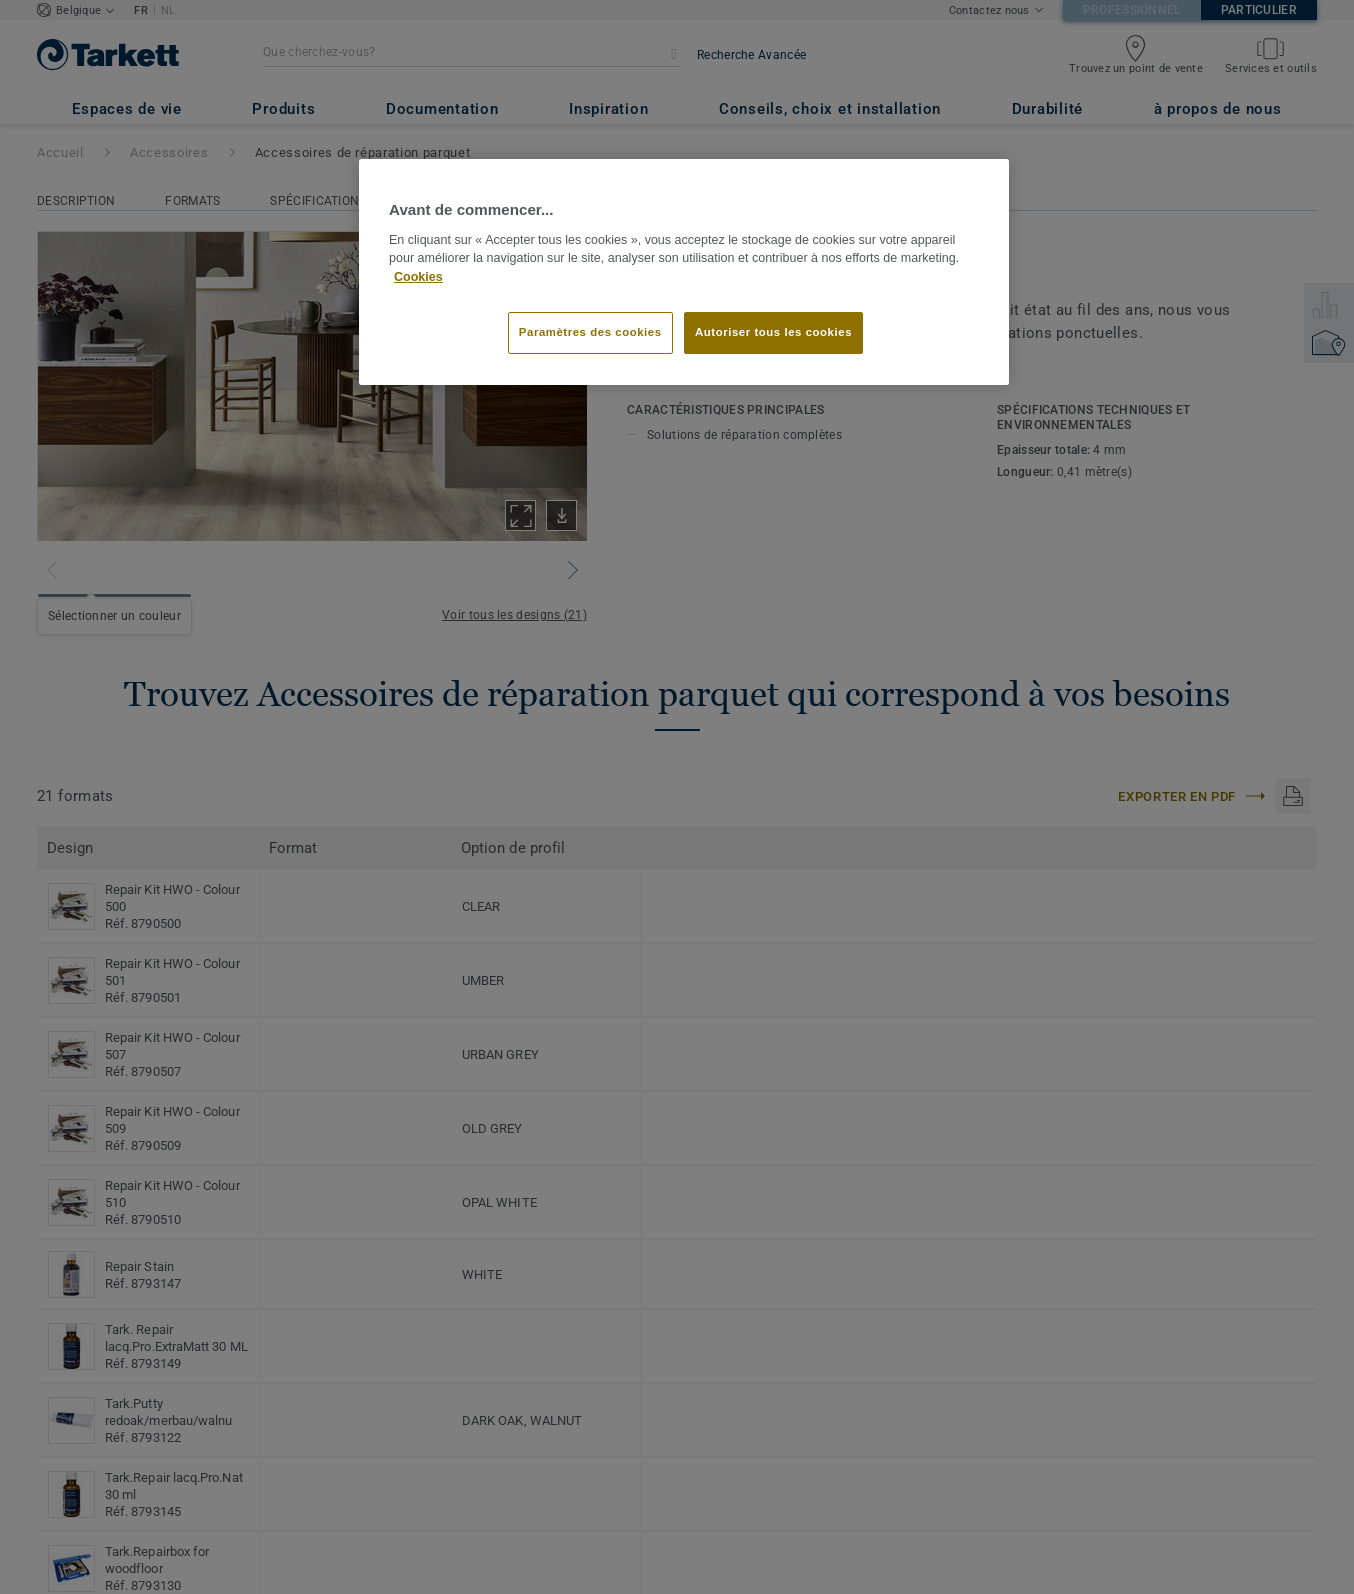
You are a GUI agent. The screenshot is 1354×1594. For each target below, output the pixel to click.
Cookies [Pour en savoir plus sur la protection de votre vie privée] (418, 277)
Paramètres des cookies (590, 332)
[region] (684, 272)
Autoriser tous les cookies (773, 332)
